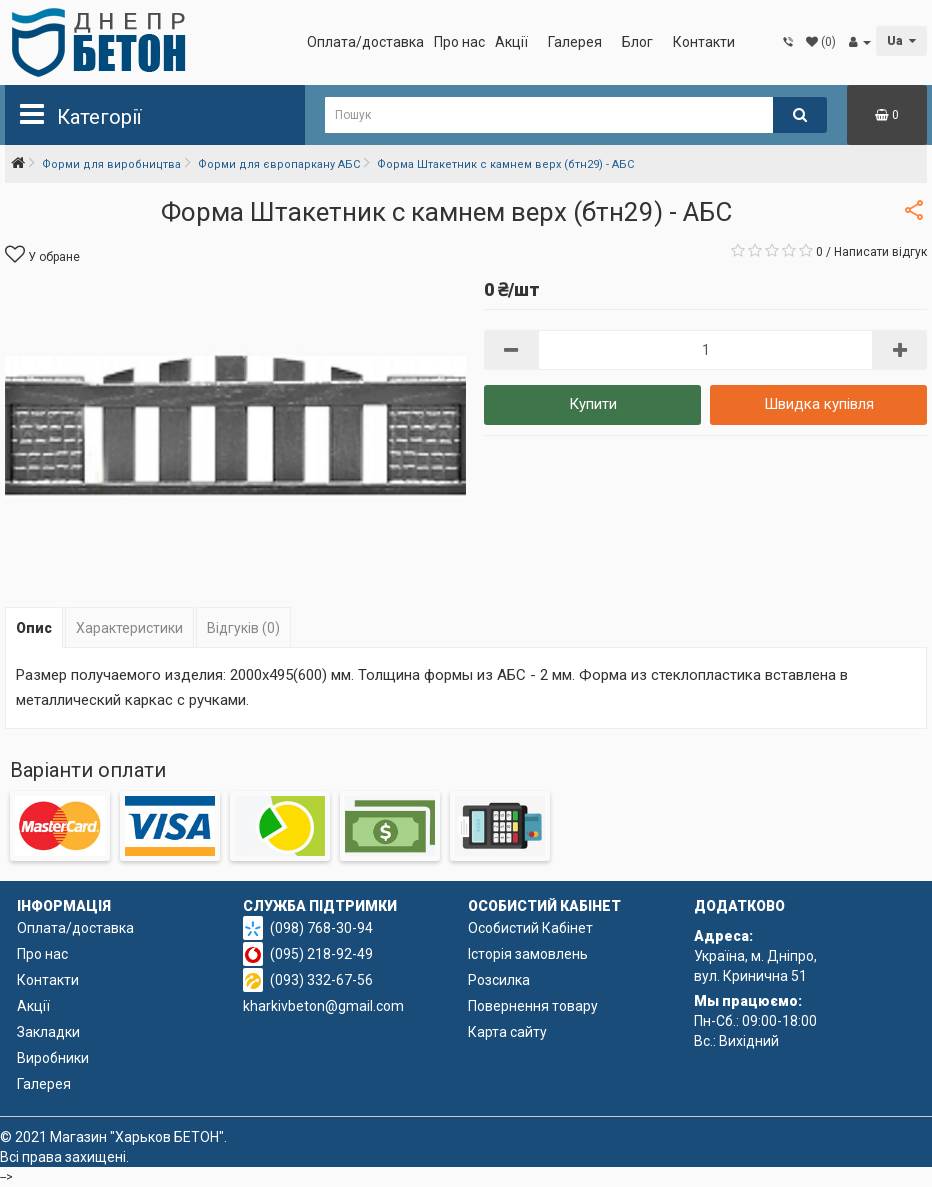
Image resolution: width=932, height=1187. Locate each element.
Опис (34, 628)
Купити (593, 404)
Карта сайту (507, 1032)
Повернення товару (533, 1006)
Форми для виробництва (111, 164)
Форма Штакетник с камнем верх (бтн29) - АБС (505, 164)
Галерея (575, 42)
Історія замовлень (528, 954)
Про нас (459, 42)
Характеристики (129, 628)
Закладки (48, 1032)
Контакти (704, 42)
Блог (637, 42)
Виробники (53, 1058)
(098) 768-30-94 (321, 928)
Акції (511, 42)
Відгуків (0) (243, 628)
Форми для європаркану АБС (279, 164)
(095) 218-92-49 (321, 954)
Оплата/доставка (365, 42)
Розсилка (499, 980)
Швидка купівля (819, 404)
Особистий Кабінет (530, 928)
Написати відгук (880, 252)
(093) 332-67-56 (321, 980)
